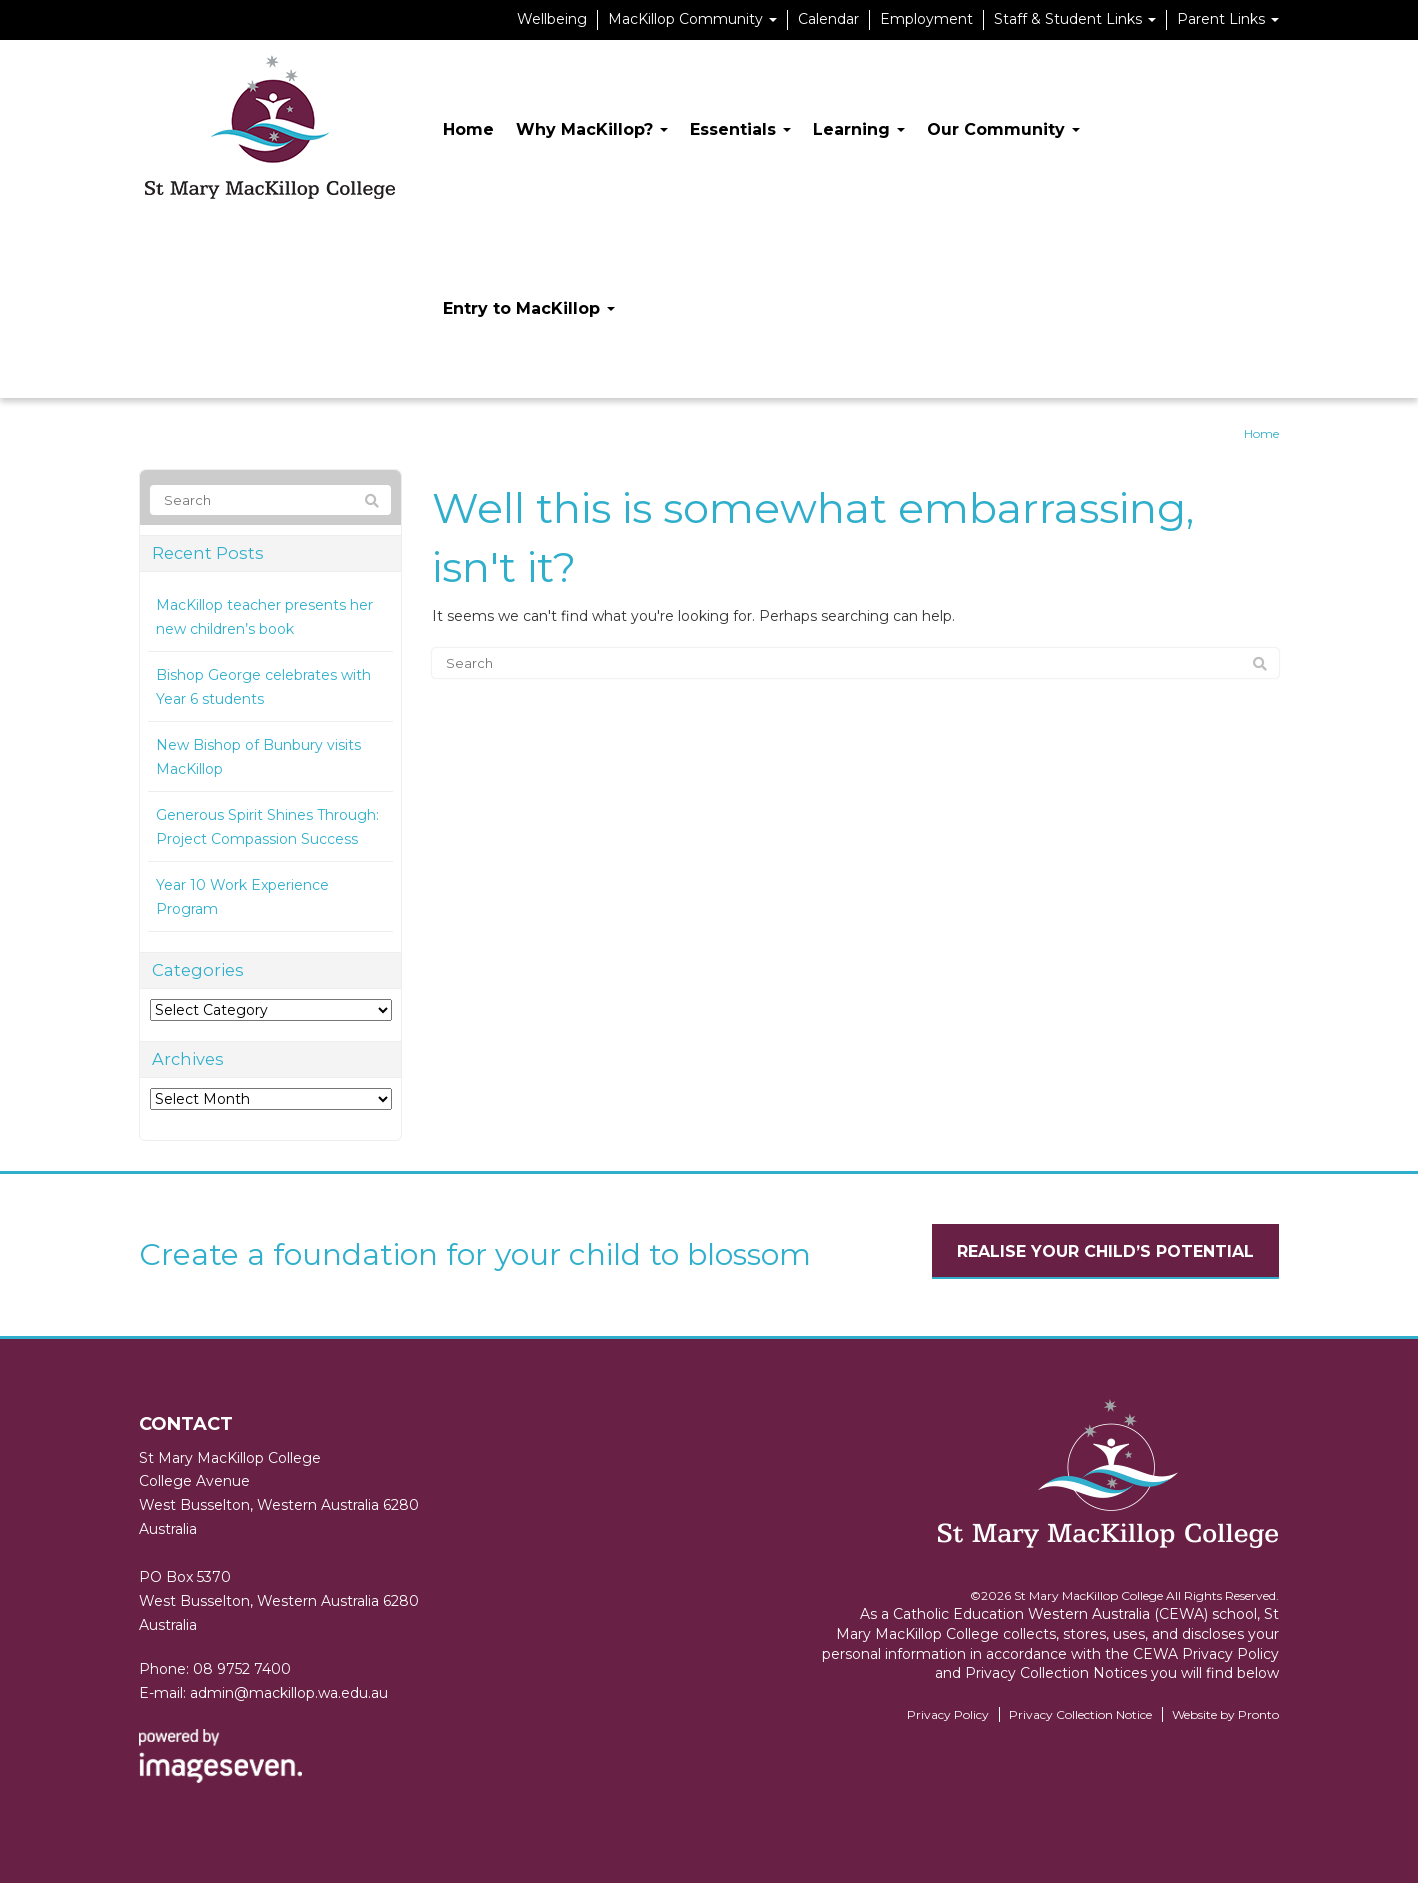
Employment (926, 19)
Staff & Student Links (1075, 19)
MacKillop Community (692, 19)
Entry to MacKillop (529, 308)
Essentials (740, 129)
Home (468, 129)
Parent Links (1228, 19)
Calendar (828, 19)
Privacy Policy (948, 1714)
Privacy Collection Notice (1080, 1714)
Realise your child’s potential (1105, 1251)
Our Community (1003, 129)
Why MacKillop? (592, 129)
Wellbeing (552, 19)
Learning (859, 129)
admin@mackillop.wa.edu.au (289, 1693)
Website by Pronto (1225, 1714)
